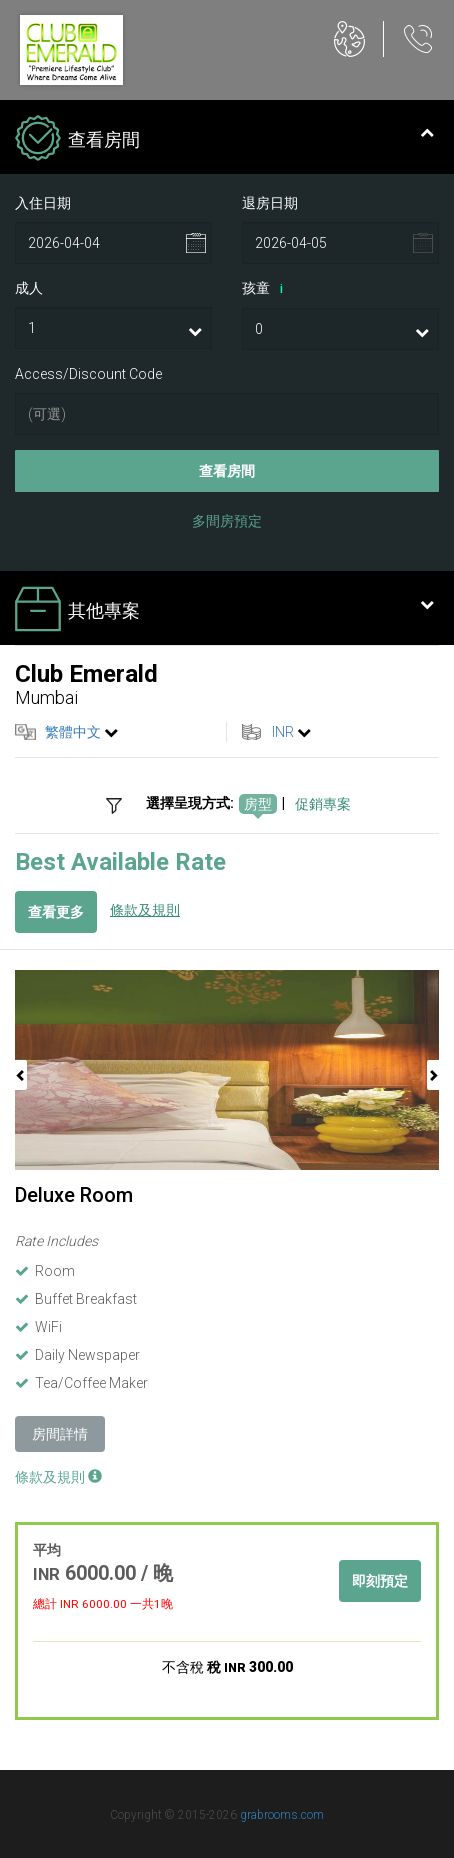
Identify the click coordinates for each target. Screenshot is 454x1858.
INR (283, 732)
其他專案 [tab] (224, 611)
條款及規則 (145, 910)
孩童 (266, 289)
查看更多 (56, 912)
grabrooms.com (282, 1815)
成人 (29, 288)
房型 (258, 804)
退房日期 (270, 203)
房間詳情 (60, 1434)
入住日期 (43, 203)
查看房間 (227, 471)
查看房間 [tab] (224, 140)
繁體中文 (73, 732)
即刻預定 (380, 1581)
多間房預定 (227, 521)
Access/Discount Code (88, 374)
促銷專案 (323, 804)
